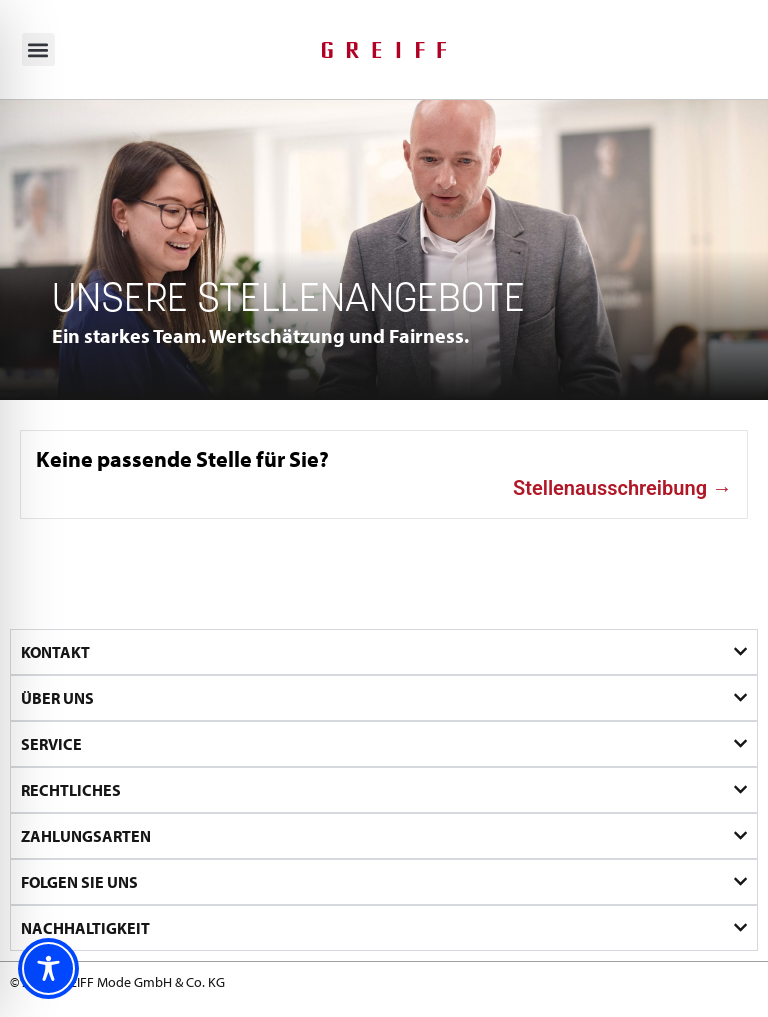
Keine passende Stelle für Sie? (182, 458)
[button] (38, 49)
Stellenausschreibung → (622, 488)
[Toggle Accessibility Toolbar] (48, 968)
